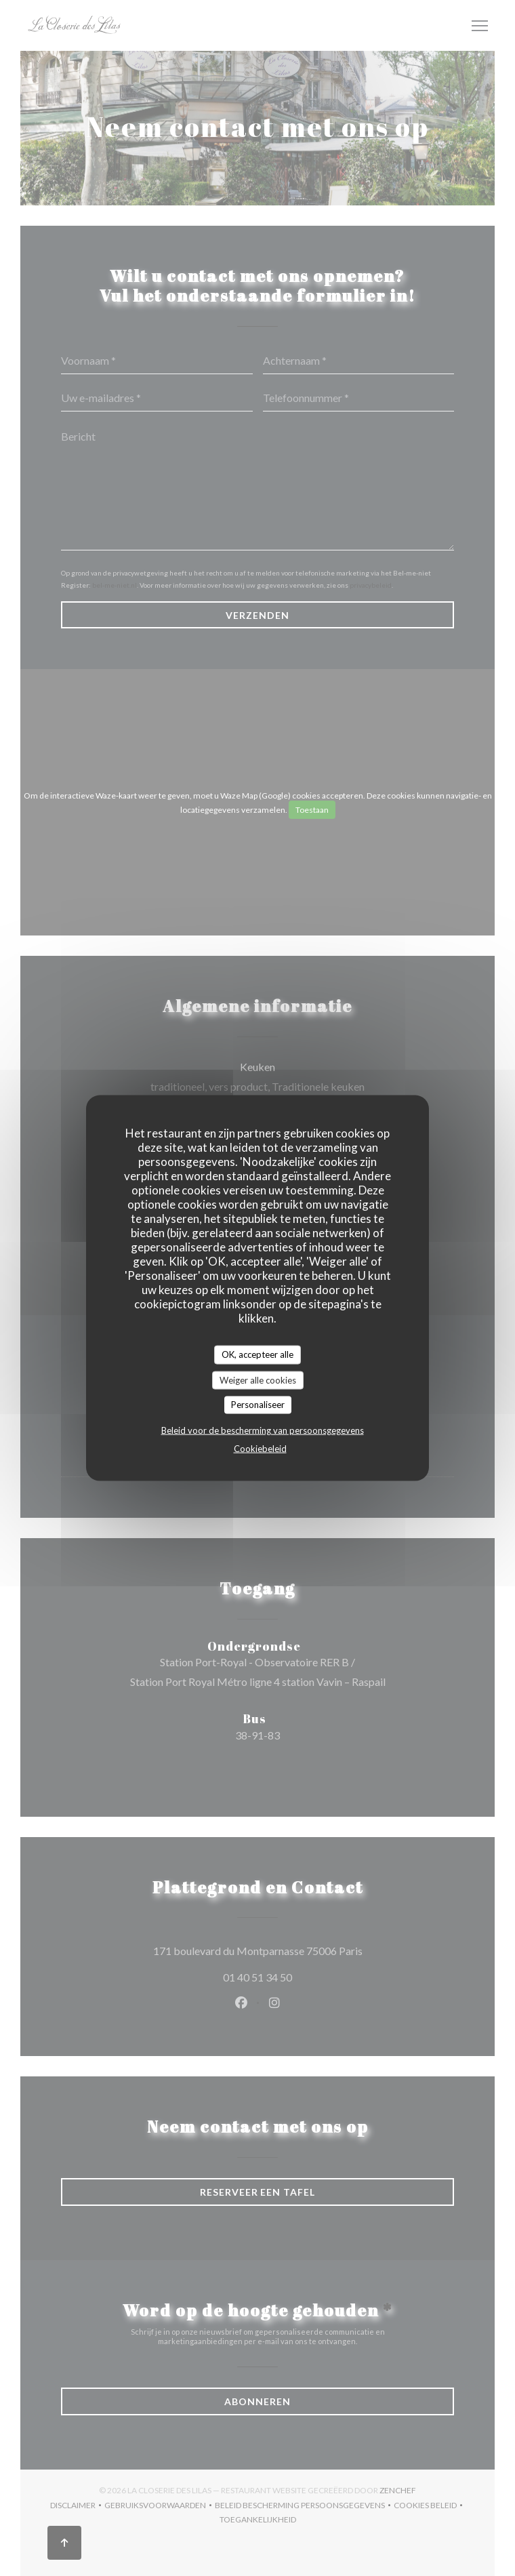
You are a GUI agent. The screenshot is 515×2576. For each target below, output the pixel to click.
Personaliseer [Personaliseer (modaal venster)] (258, 1404)
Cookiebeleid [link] (260, 1448)
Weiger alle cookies (258, 1379)
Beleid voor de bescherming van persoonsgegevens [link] (262, 1429)
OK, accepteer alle (257, 1354)
